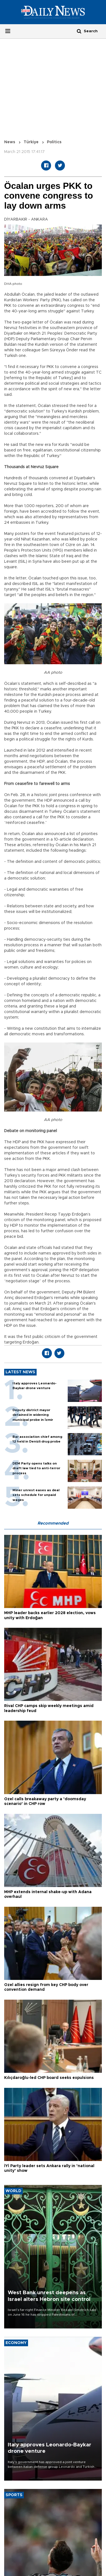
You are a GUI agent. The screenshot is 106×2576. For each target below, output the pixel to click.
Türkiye (31, 142)
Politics (54, 142)
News (9, 142)
